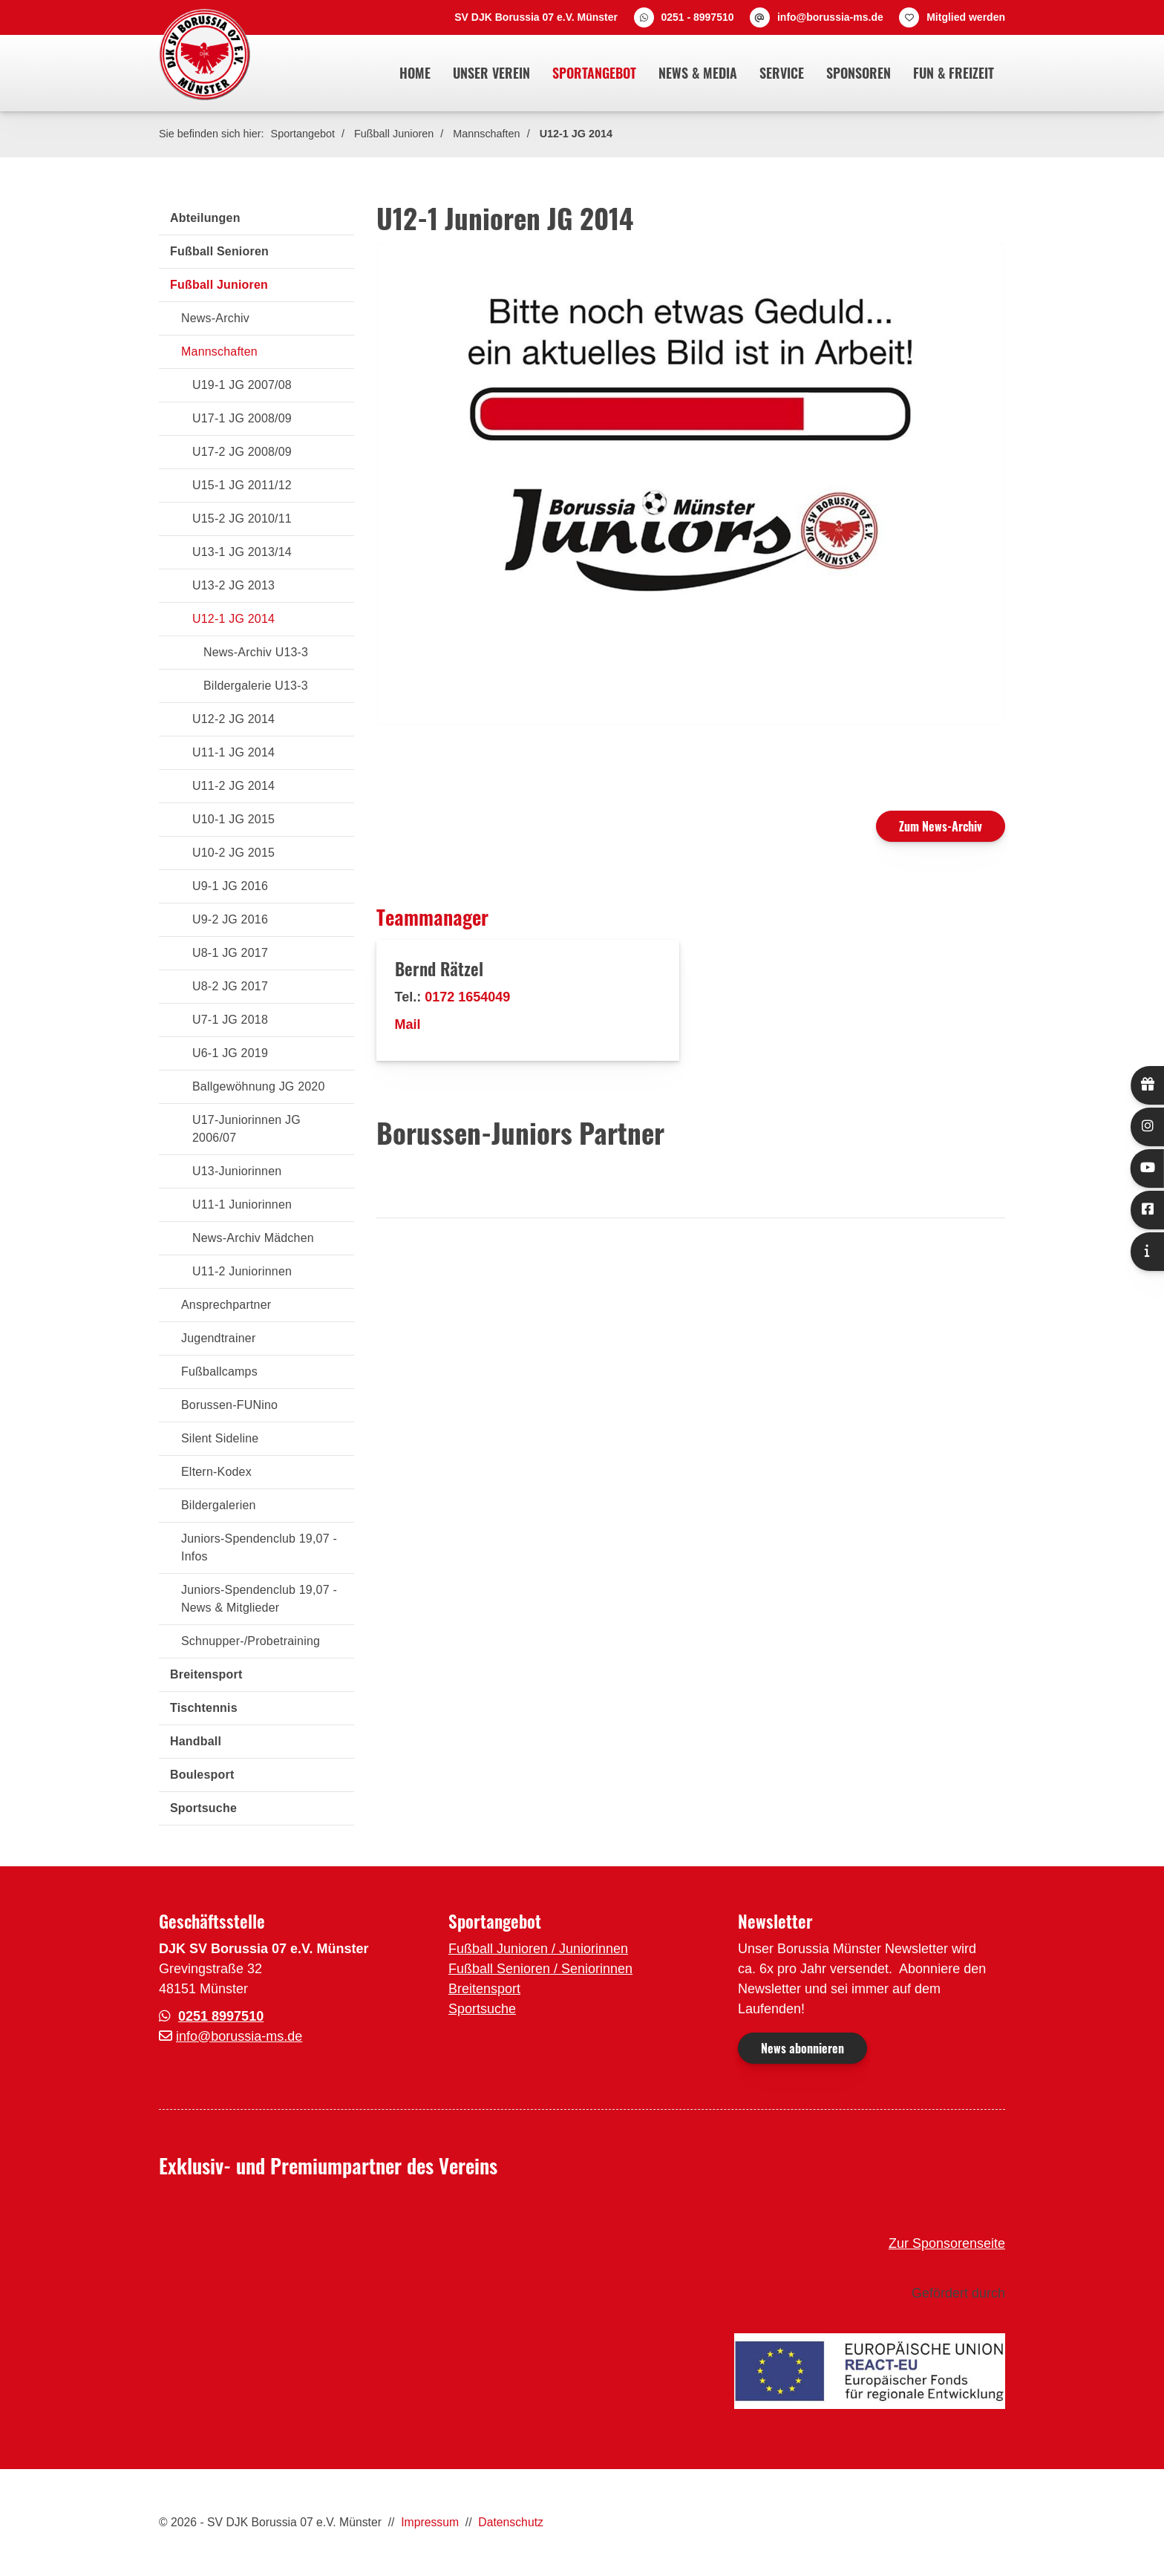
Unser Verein (491, 72)
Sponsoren (858, 72)
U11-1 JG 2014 (233, 752)
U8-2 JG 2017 (230, 986)
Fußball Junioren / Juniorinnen (538, 1948)
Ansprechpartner (226, 1304)
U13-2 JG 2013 (233, 585)
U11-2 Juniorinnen (242, 1271)
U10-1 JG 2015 (233, 819)
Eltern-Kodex (216, 1471)
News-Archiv (215, 318)
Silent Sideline (219, 1438)
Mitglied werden (965, 17)
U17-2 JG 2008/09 (242, 451)
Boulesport (202, 1774)
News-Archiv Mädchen (253, 1238)
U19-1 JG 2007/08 (242, 385)
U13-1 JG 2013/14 (242, 552)
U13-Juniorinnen (236, 1171)
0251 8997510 (221, 2016)
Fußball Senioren (219, 251)
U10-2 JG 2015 (233, 852)
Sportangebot (594, 72)
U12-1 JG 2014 (576, 134)
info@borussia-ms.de (830, 17)
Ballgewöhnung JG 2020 (258, 1086)
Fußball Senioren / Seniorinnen (540, 1968)
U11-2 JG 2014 (233, 785)
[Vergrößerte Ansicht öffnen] (691, 484)
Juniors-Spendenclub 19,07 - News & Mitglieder (259, 1598)
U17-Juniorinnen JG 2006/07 (246, 1129)
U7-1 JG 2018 (230, 1019)
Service (781, 72)
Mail (408, 1024)
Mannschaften (486, 134)
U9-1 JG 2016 (230, 886)
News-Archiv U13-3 (255, 652)
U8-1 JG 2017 (230, 953)
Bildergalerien (218, 1505)
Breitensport (206, 1674)
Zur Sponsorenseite (947, 2243)
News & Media (697, 72)
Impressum (430, 2522)
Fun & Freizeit (953, 72)
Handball (195, 1741)
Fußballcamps (219, 1371)
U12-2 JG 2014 (233, 719)
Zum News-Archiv (940, 826)
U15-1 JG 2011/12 (242, 485)
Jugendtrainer (218, 1338)
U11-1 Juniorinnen (242, 1204)
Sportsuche (203, 1808)
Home (415, 72)
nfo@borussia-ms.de (240, 2036)
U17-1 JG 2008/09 (242, 418)
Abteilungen (205, 218)
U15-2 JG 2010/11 (242, 518)
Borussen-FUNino (229, 1405)
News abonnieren (802, 2048)
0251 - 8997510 (697, 17)
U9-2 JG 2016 (230, 919)
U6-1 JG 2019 (230, 1053)
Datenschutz (510, 2522)
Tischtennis (204, 1707)
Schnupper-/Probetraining (250, 1641)
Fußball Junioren (394, 134)
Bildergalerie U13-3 (255, 685)
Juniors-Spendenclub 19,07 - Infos (259, 1547)
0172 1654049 (467, 997)
